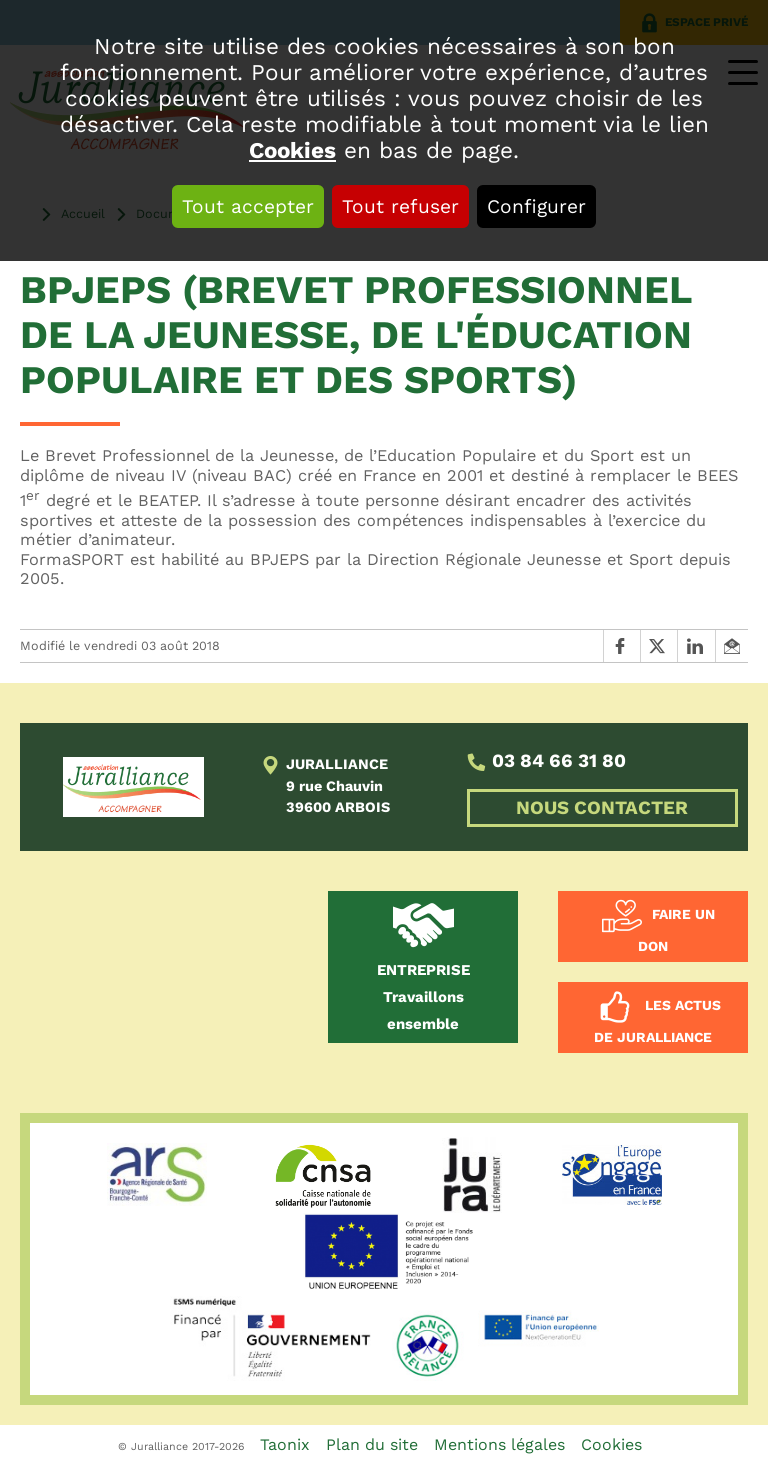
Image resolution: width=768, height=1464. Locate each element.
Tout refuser (400, 206)
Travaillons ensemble (423, 997)
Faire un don (676, 931)
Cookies (292, 150)
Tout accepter (248, 206)
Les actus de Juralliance (657, 1022)
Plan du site (372, 1444)
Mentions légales (499, 1444)
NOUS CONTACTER (602, 808)
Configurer (536, 206)
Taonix (285, 1444)
